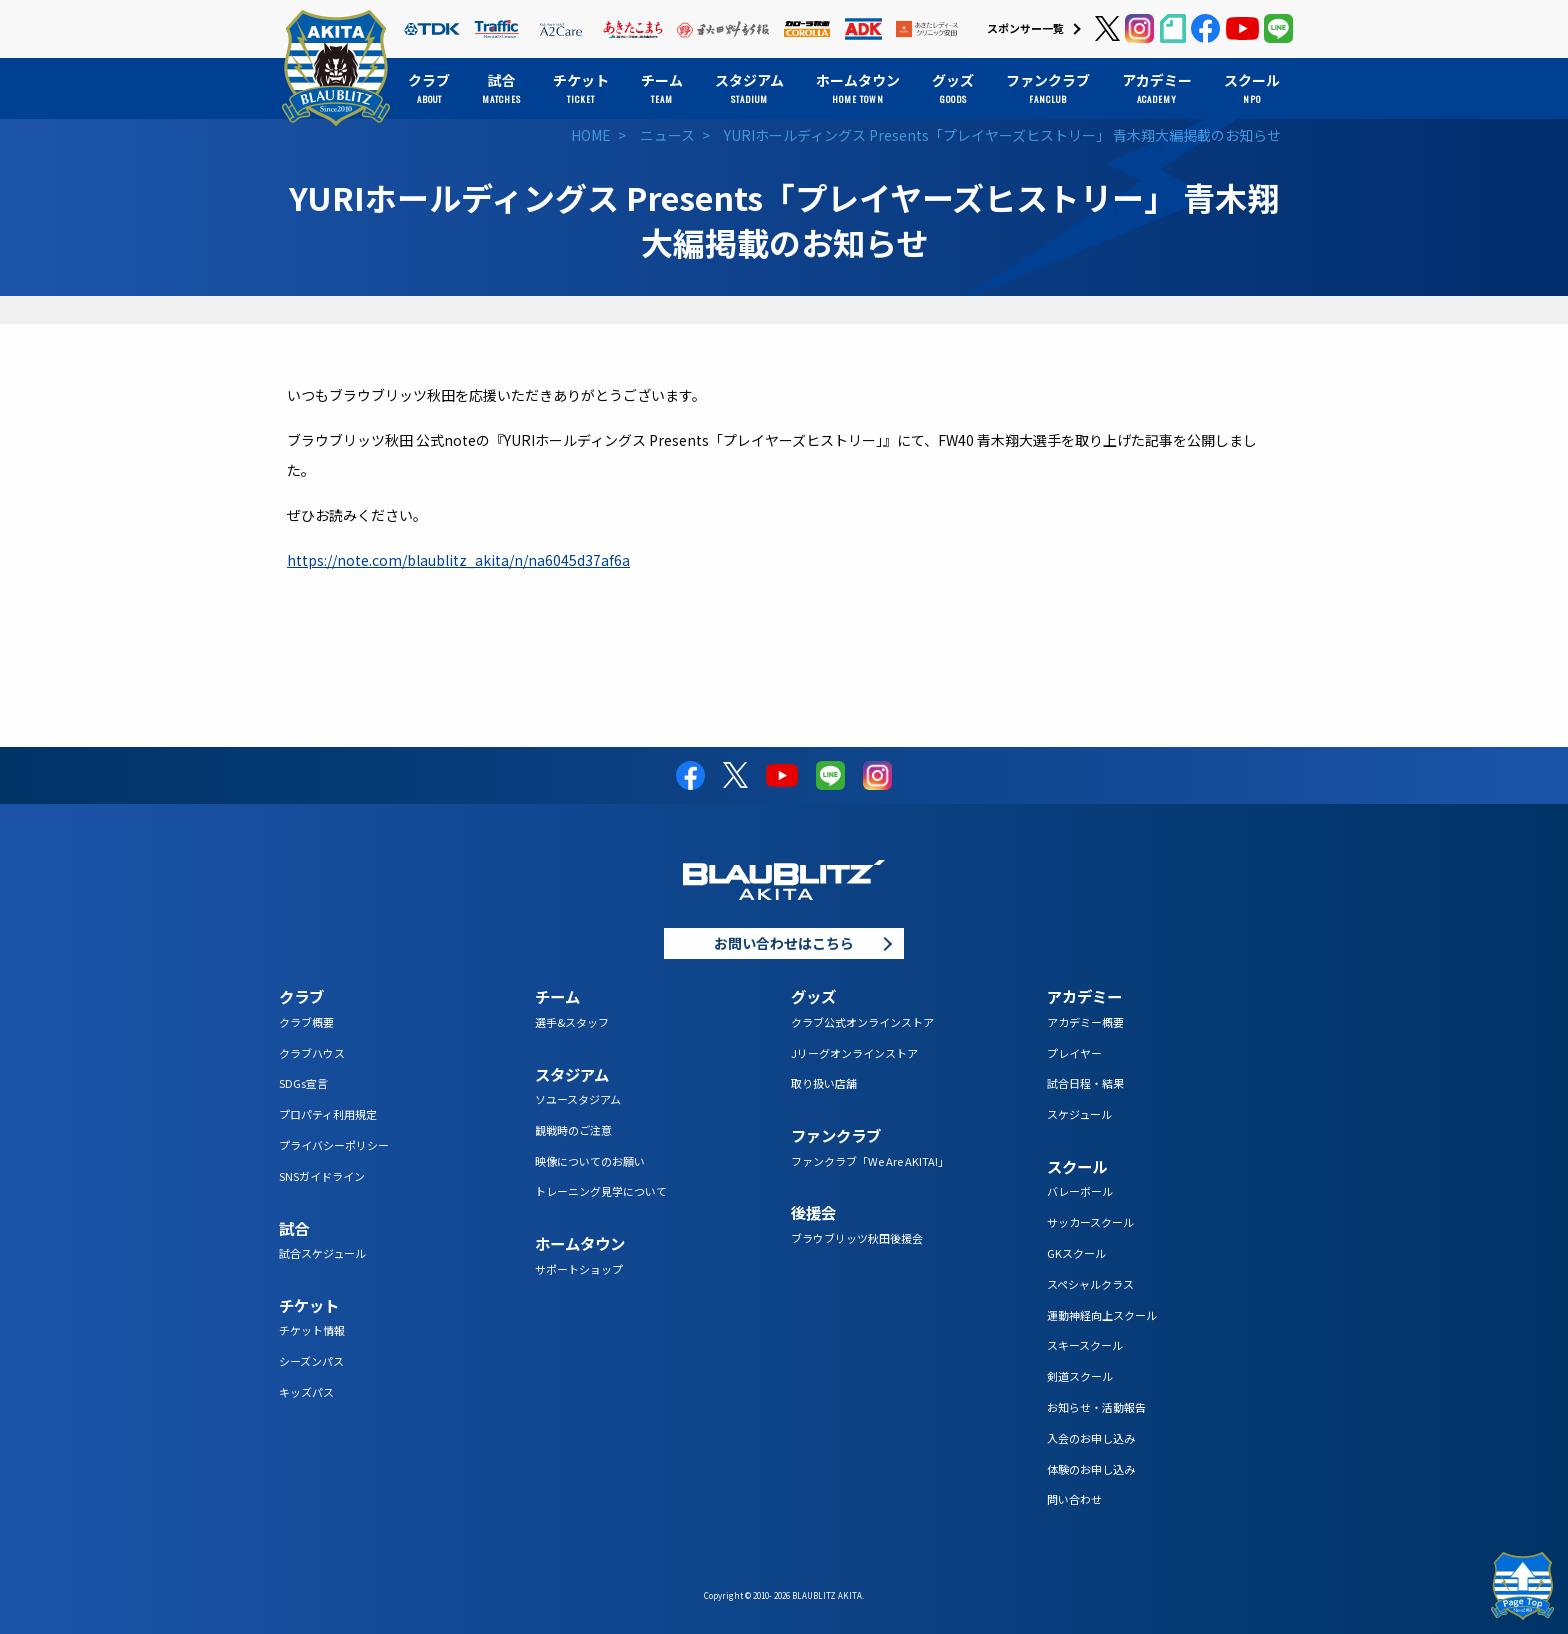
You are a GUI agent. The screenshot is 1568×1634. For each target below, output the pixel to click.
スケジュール (1079, 1114)
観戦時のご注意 (573, 1130)
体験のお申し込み (1091, 1469)
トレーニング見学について (601, 1191)
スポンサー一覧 (1025, 28)
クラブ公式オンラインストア (862, 1022)
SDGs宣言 (303, 1083)
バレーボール (1080, 1191)
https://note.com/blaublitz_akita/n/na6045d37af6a (458, 560)
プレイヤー (1074, 1053)
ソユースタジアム (578, 1099)
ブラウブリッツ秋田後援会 (857, 1238)
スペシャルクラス (1090, 1284)
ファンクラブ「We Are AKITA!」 (870, 1161)
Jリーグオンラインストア (854, 1053)
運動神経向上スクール (1102, 1315)
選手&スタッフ (572, 1022)
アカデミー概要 (1085, 1022)
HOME (591, 135)
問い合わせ (1074, 1499)
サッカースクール (1090, 1222)
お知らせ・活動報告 (1096, 1407)
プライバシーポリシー (334, 1145)
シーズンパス (311, 1361)
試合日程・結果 (1085, 1083)
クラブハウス (312, 1053)
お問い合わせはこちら (784, 943)
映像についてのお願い (590, 1161)
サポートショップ (579, 1269)
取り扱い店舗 (824, 1083)
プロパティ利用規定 (328, 1114)
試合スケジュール (322, 1253)
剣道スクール (1080, 1376)
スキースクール (1085, 1345)
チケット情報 (312, 1330)
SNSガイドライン (322, 1176)
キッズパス (306, 1392)
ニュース (667, 135)
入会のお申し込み (1091, 1438)
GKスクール (1076, 1253)
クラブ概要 (306, 1022)
